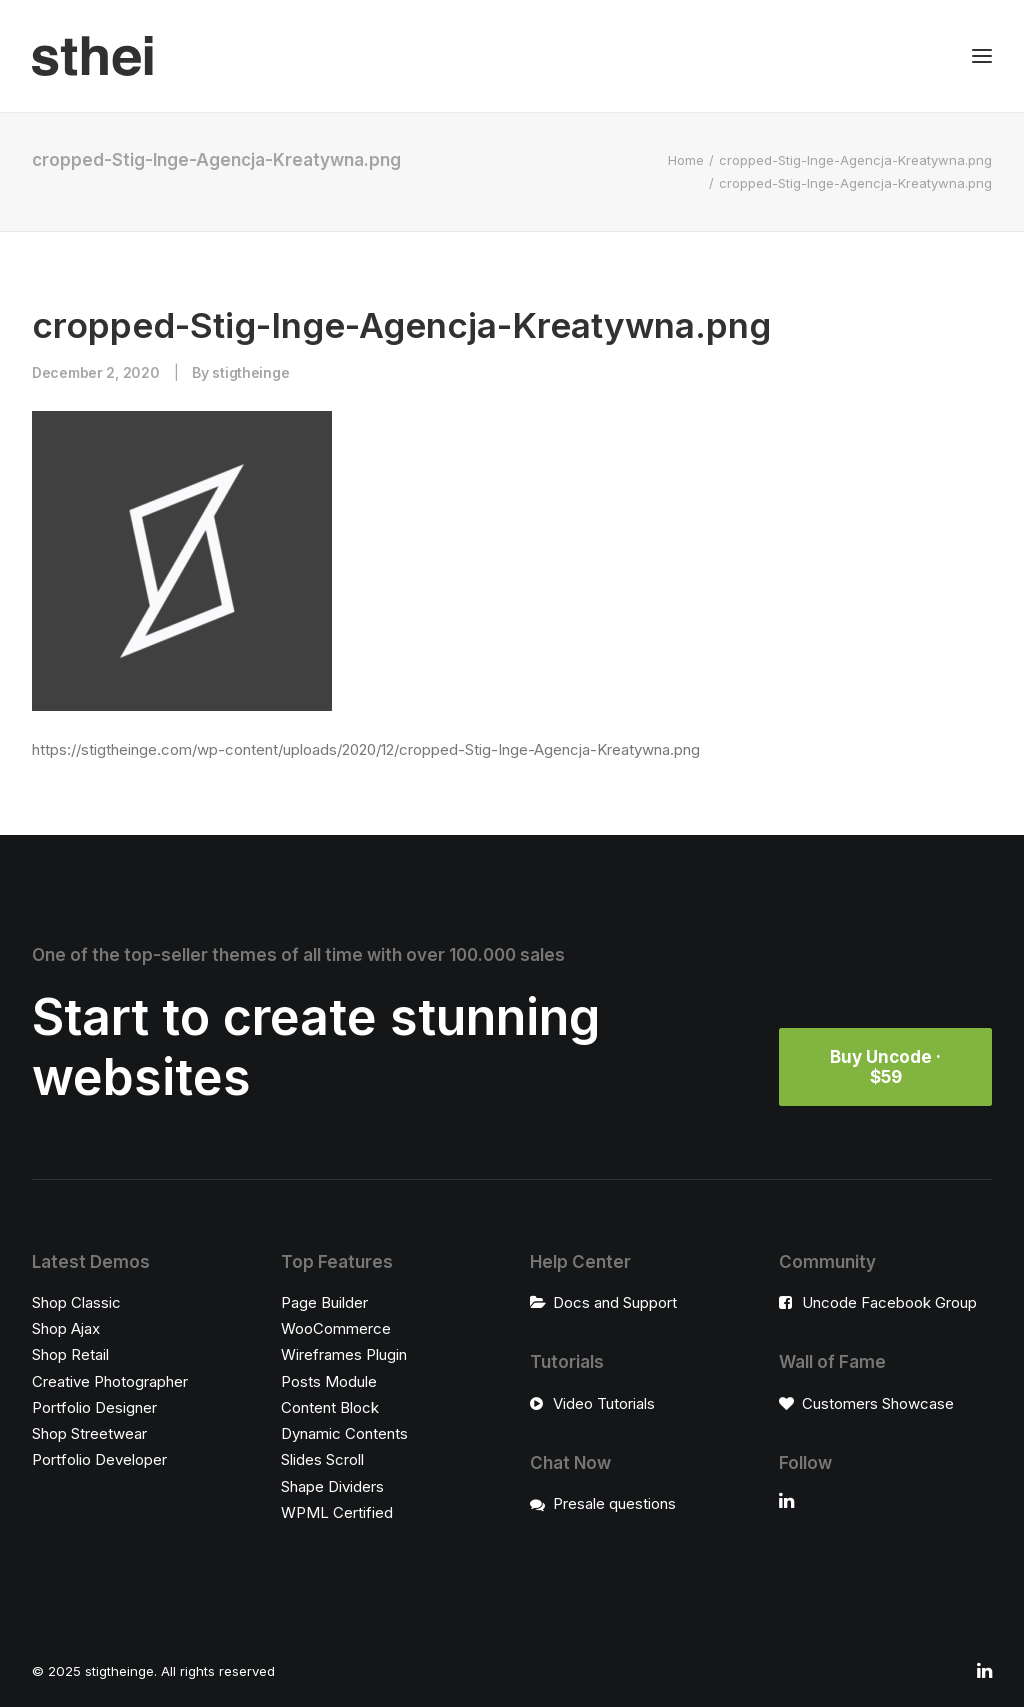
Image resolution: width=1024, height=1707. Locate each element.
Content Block (330, 1407)
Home (686, 160)
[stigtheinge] (92, 56)
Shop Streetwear (89, 1433)
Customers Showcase (878, 1403)
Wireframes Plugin (344, 1354)
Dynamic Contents (344, 1433)
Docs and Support (615, 1302)
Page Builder (324, 1302)
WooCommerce (336, 1328)
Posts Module (329, 1381)
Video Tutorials (604, 1403)
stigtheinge (250, 372)
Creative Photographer (110, 1381)
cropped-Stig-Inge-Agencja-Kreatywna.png (855, 160)
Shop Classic (76, 1302)
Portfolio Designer (94, 1407)
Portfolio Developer (99, 1459)
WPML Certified (337, 1512)
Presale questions (614, 1503)
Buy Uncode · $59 (887, 1067)
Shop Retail (70, 1354)
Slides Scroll (322, 1459)
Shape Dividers (332, 1486)
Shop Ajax (66, 1328)
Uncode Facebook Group (889, 1302)
